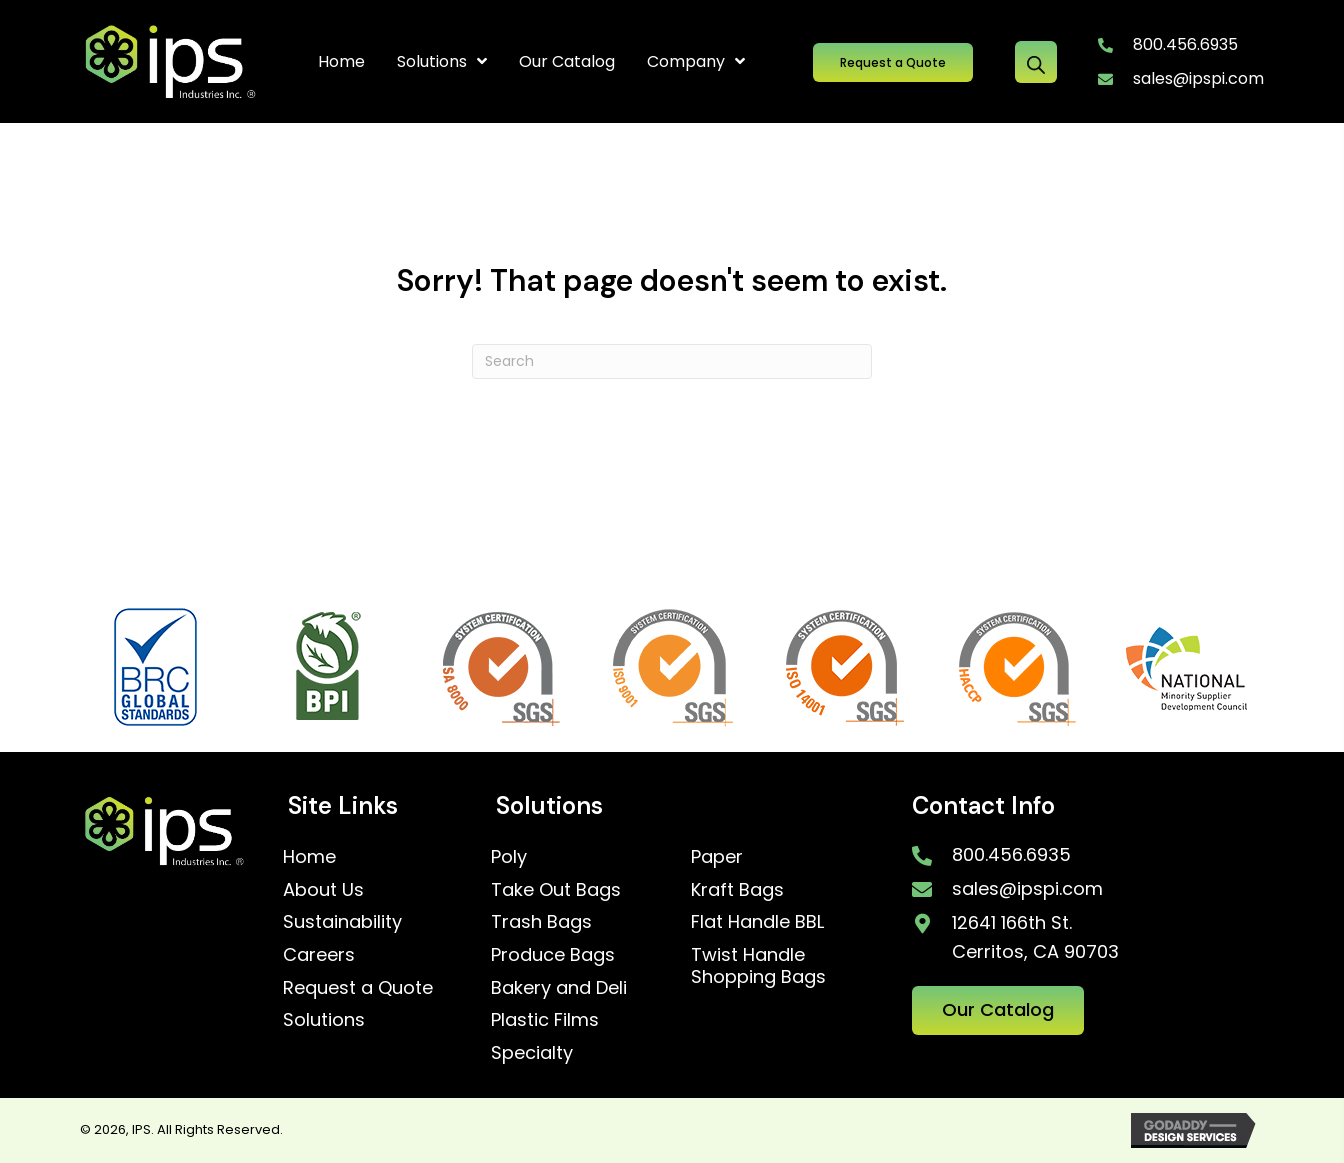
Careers (319, 954)
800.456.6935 (1185, 44)
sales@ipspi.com (1198, 78)
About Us (323, 889)
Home (309, 856)
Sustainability (342, 921)
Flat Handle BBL (757, 921)
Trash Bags (541, 921)
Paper (717, 856)
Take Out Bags (556, 889)
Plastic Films (545, 1019)
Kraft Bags (737, 889)
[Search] (672, 361)
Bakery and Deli (559, 987)
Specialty (532, 1052)
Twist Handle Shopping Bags (758, 965)
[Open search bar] (1036, 62)
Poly (509, 856)
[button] (893, 62)
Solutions (324, 1019)
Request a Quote (358, 987)
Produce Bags (553, 954)
